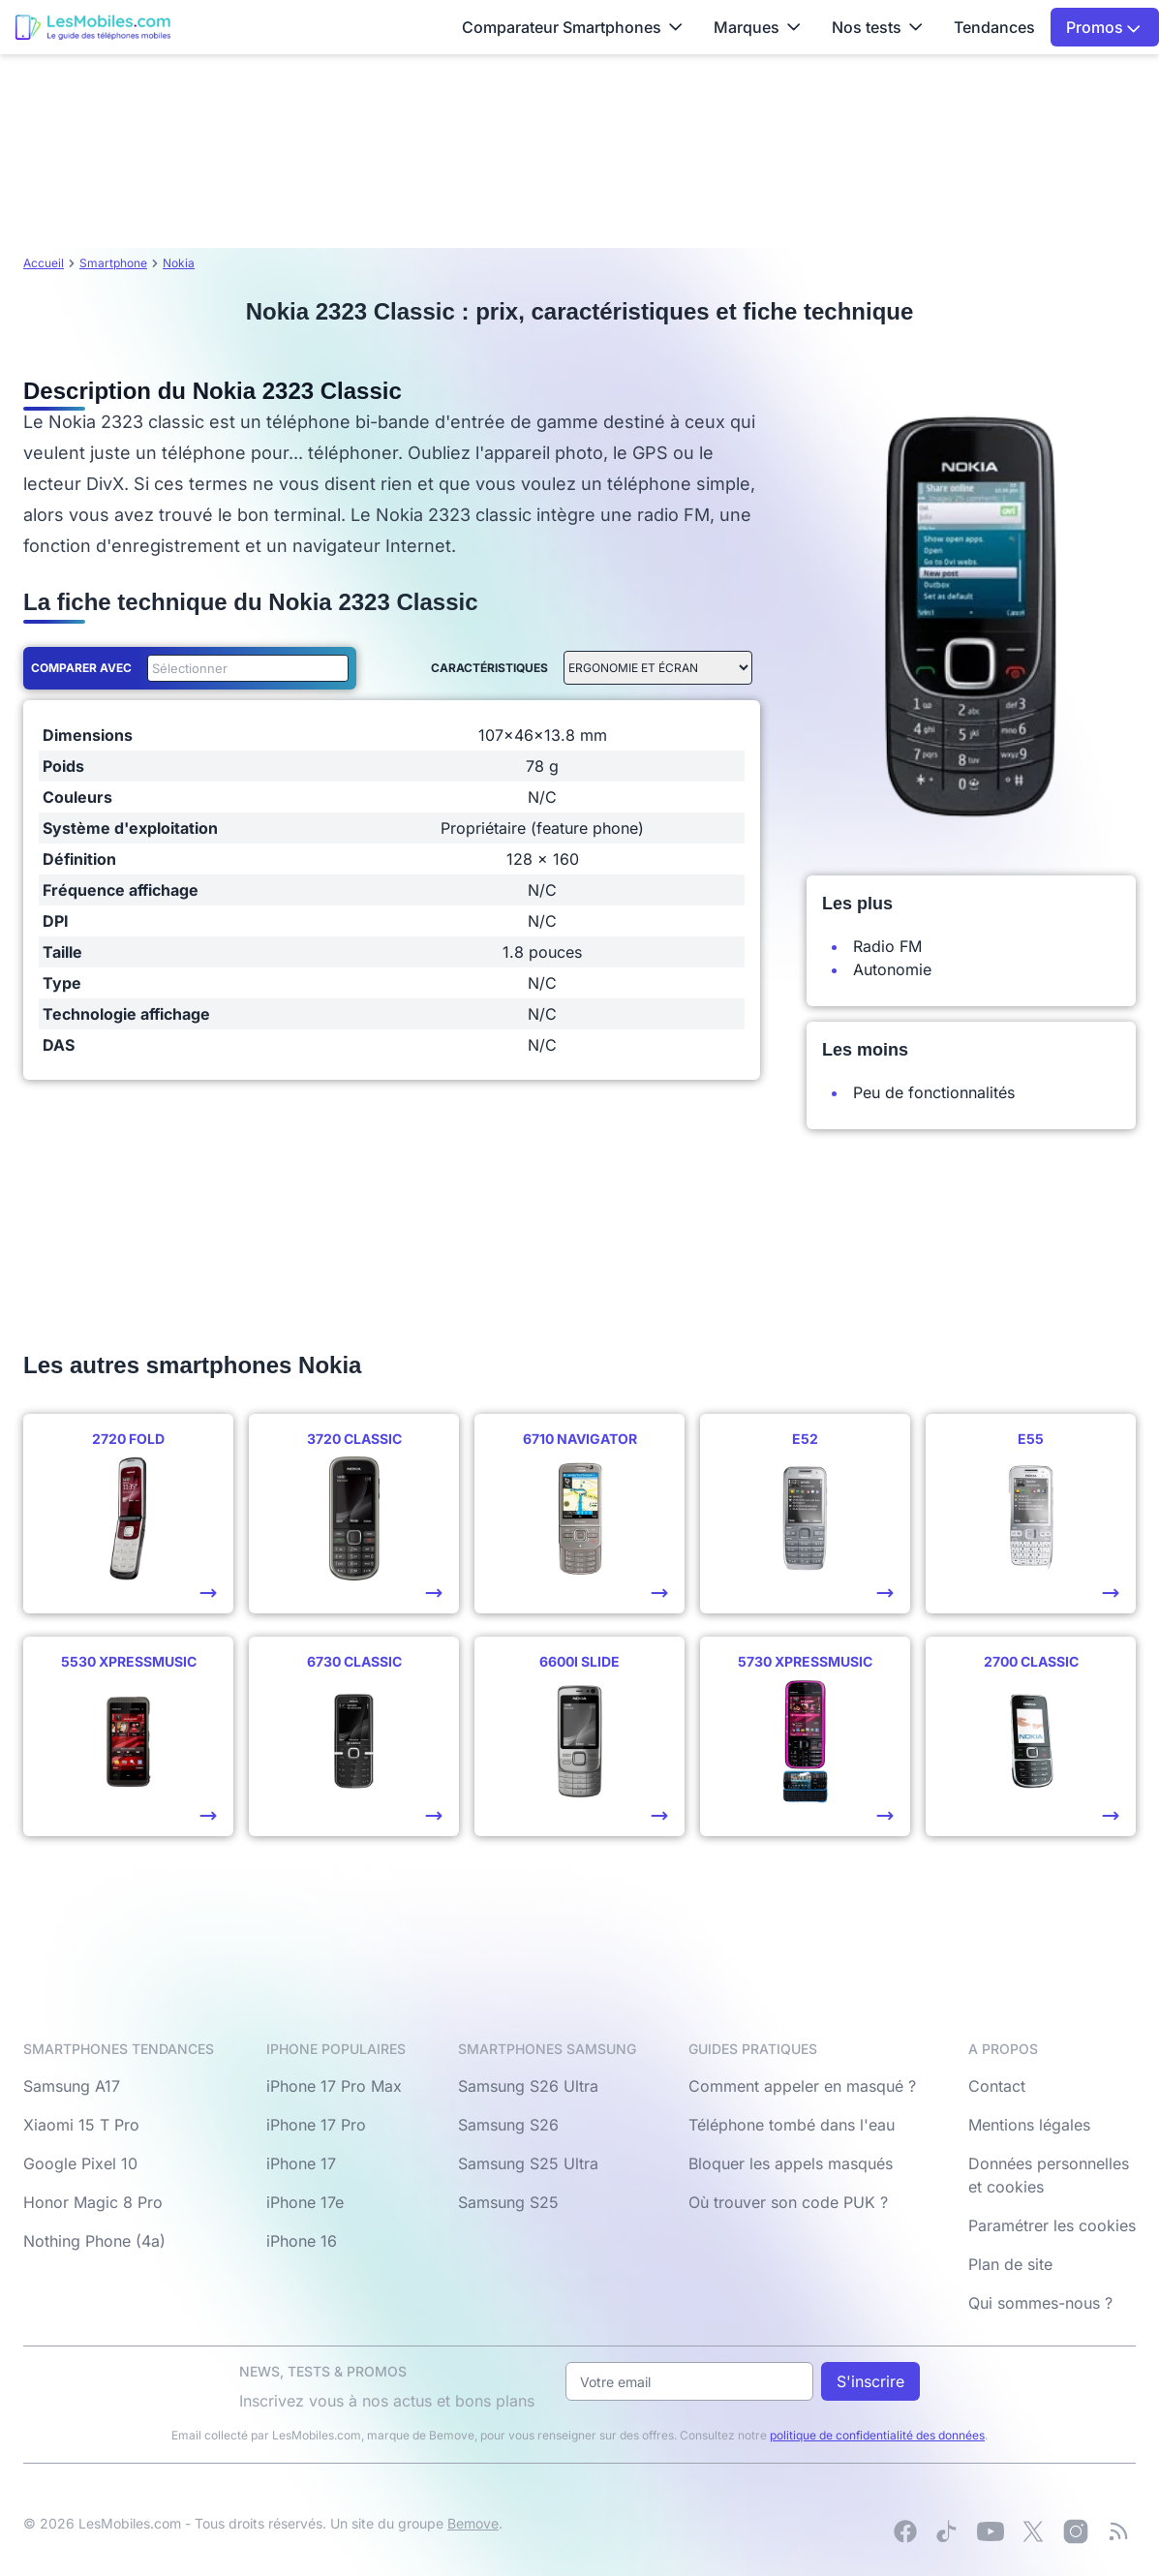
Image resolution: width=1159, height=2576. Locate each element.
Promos (1103, 27)
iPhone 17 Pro (316, 2124)
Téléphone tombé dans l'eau (791, 2124)
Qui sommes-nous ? (1040, 2303)
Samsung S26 (508, 2124)
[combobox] (244, 668)
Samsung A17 (71, 2086)
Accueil (43, 263)
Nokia (179, 263)
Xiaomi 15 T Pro (81, 2124)
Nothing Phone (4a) (94, 2241)
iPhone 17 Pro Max (334, 2086)
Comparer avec (81, 667)
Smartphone (113, 263)
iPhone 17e (305, 2202)
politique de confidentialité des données (877, 2435)
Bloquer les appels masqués (790, 2163)
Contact (996, 2086)
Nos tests (877, 27)
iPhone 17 (301, 2163)
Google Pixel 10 (80, 2163)
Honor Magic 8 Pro (93, 2202)
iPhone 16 (301, 2241)
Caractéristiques (489, 667)
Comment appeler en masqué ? (802, 2086)
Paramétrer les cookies (1052, 2225)
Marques (757, 27)
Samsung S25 (508, 2202)
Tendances (994, 27)
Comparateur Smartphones (572, 27)
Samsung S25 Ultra (528, 2163)
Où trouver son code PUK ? (788, 2202)
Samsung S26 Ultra (528, 2086)
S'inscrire (870, 2381)
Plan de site (1010, 2264)
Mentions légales (1029, 2124)
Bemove (473, 2523)
